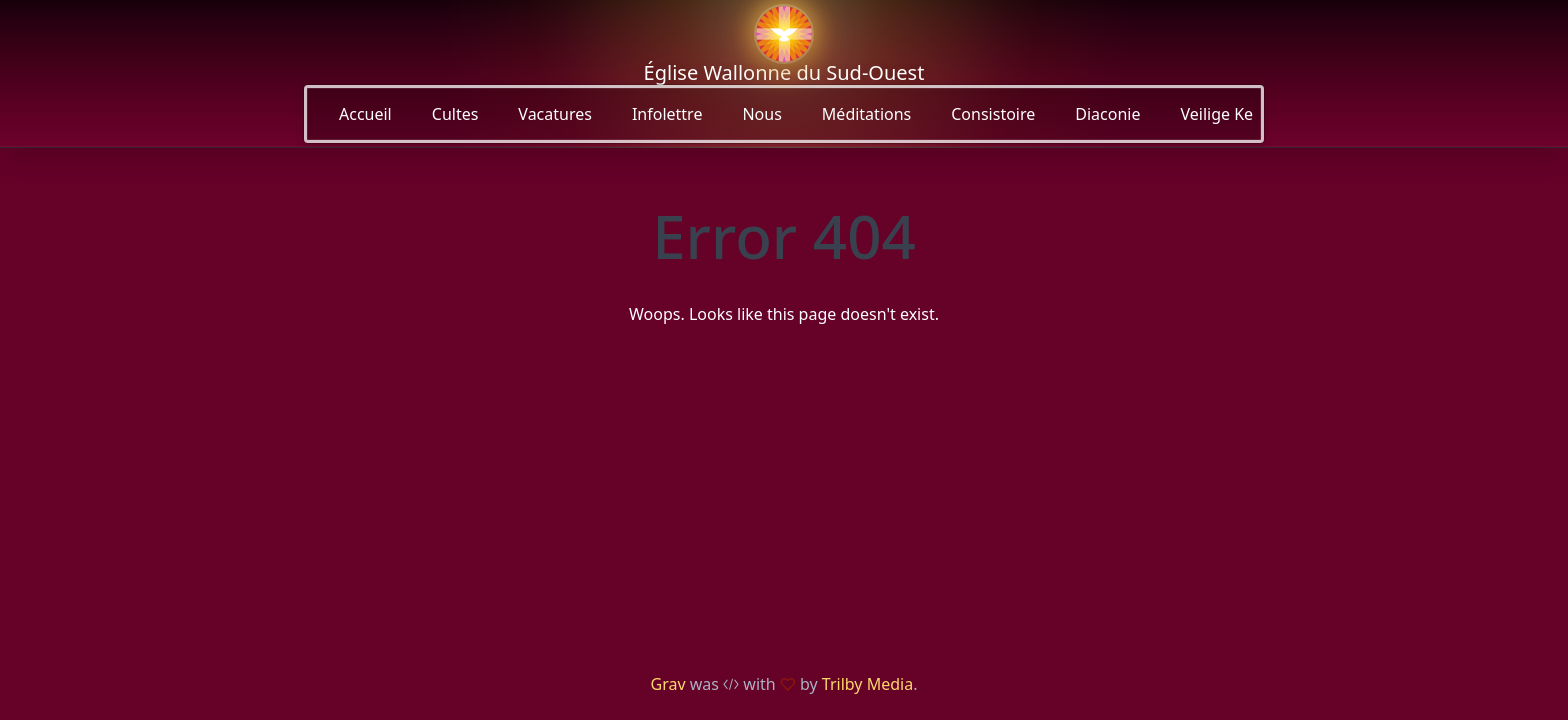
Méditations (866, 114)
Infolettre (667, 114)
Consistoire (993, 114)
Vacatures (555, 114)
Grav (668, 684)
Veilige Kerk (1224, 114)
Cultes (455, 114)
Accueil (365, 114)
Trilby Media (867, 684)
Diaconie (1107, 114)
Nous (761, 114)
